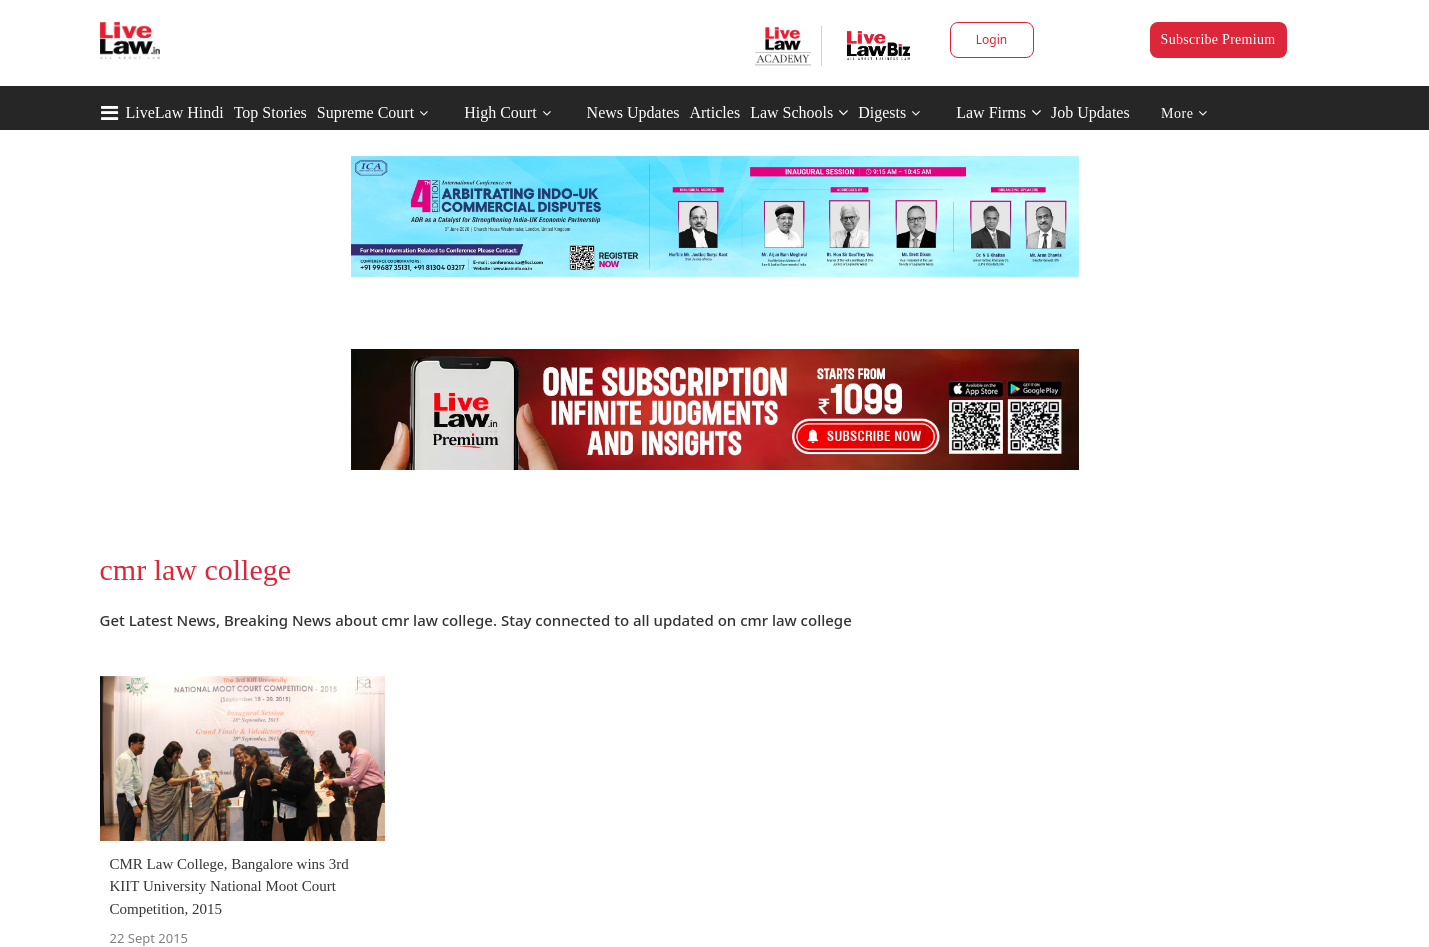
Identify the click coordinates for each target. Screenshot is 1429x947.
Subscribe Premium (1218, 39)
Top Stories (270, 112)
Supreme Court (365, 112)
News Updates (633, 112)
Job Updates (1090, 112)
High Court (500, 112)
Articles (714, 112)
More (1184, 113)
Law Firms (998, 112)
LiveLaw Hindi (175, 112)
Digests (882, 112)
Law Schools (799, 112)
